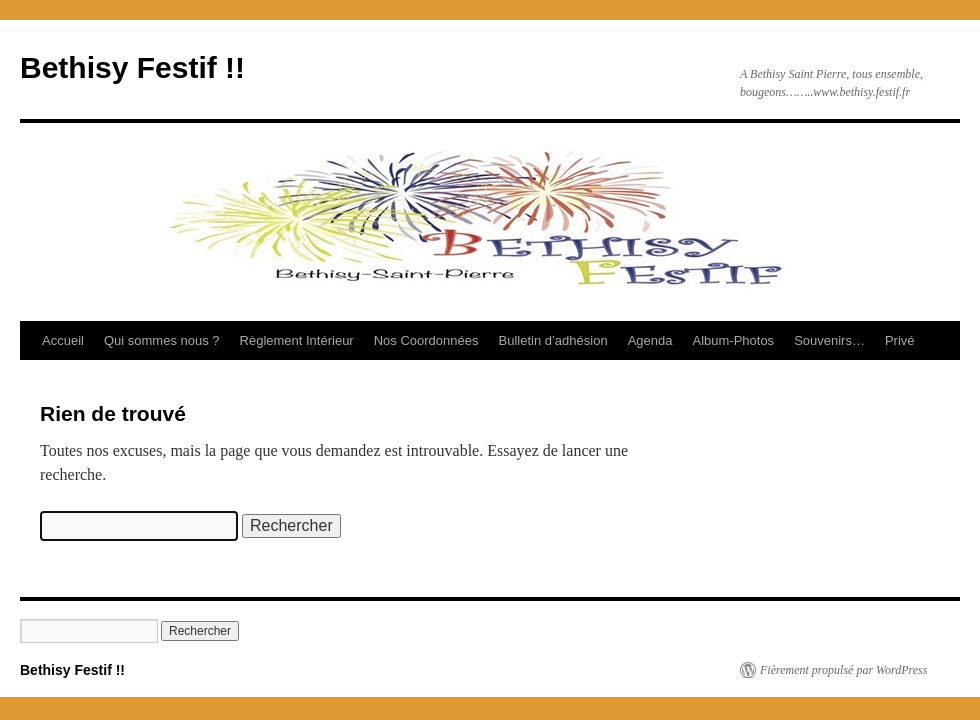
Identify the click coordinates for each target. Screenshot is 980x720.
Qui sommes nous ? (162, 340)
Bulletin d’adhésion (553, 340)
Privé (900, 340)
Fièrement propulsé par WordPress (843, 670)
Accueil (63, 340)
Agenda (650, 340)
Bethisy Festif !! (132, 67)
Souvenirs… (829, 340)
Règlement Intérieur (297, 340)
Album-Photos (733, 340)
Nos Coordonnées (426, 340)
